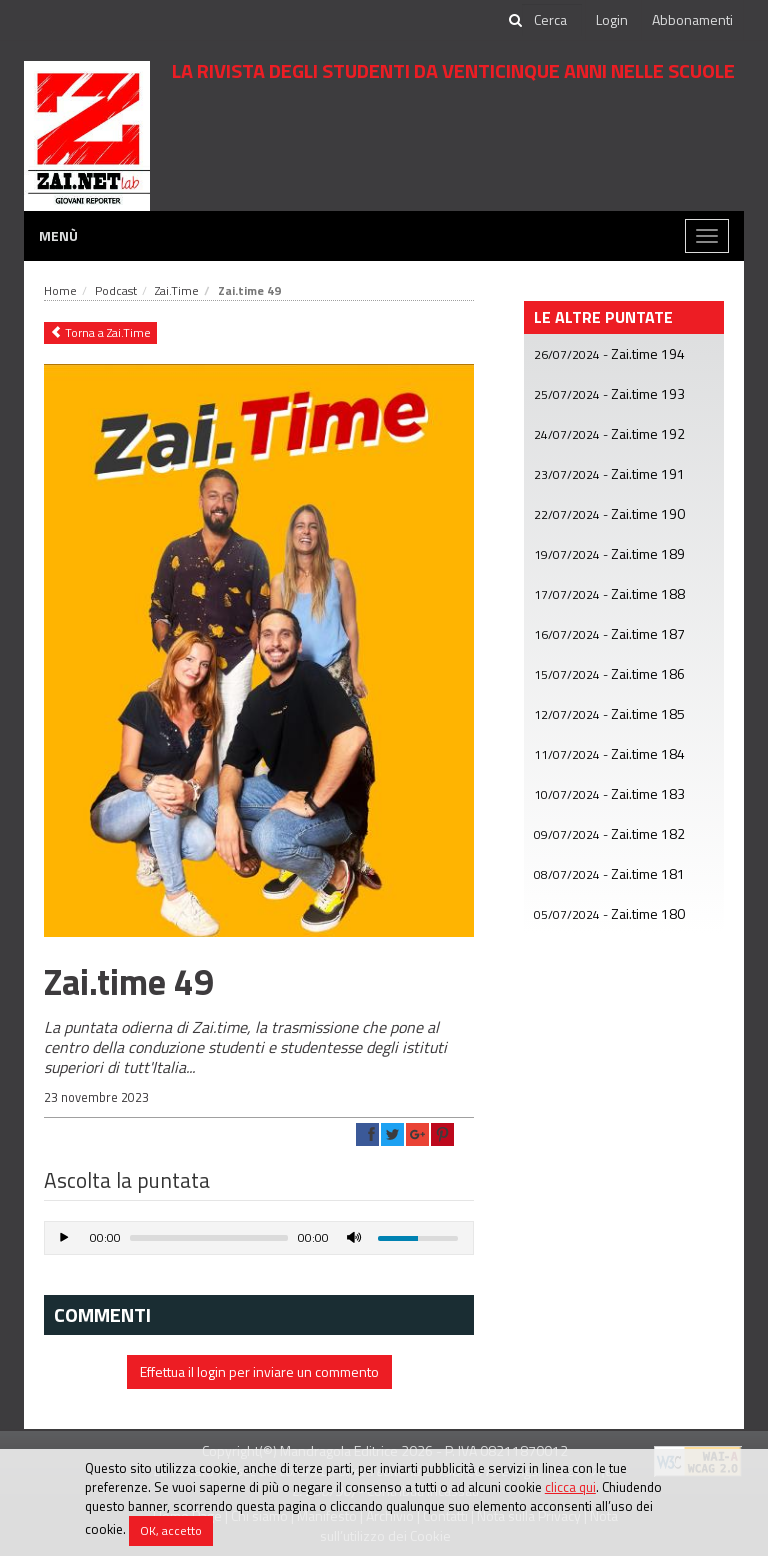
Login (612, 19)
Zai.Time (177, 290)
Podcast (116, 290)
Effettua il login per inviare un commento (259, 1371)
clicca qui (570, 1487)
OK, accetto (171, 1530)
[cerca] (552, 20)
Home (60, 290)
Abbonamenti (692, 19)
